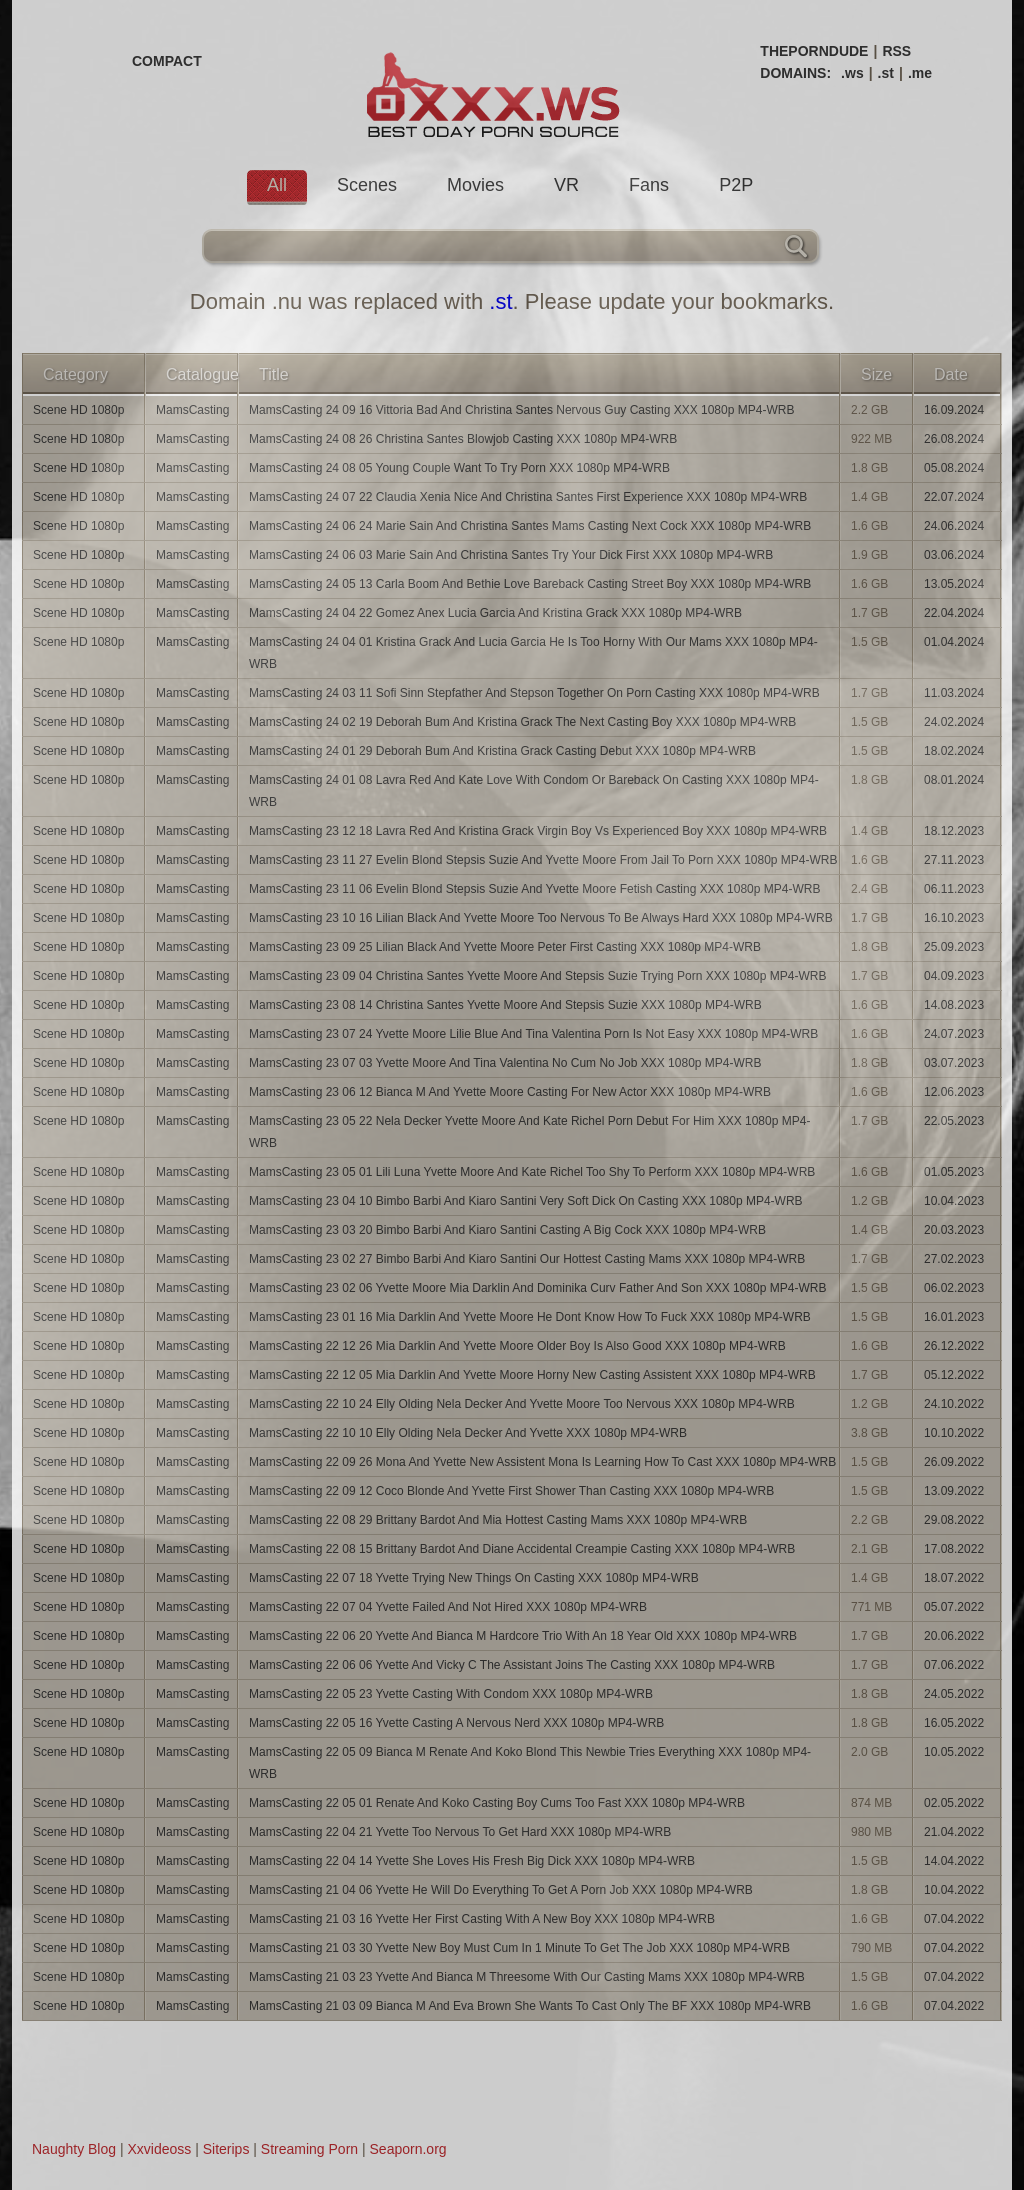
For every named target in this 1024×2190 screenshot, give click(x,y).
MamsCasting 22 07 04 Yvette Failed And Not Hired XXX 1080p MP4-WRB (448, 1607)
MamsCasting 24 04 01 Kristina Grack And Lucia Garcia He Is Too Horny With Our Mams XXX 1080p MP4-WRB (533, 653)
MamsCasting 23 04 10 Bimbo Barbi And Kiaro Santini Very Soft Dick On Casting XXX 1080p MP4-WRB (526, 1201)
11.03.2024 (954, 693)
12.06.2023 (954, 1092)
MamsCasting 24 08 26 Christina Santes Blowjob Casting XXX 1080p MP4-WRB (463, 439)
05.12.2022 (954, 1375)
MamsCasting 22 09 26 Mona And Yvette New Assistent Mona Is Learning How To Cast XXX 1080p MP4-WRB (542, 1462)
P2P (736, 185)
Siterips (226, 2149)
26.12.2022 (954, 1346)
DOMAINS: (795, 73)
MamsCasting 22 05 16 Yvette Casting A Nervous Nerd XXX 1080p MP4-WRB (456, 1723)
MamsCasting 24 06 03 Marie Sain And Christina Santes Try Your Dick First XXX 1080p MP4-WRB (511, 555)
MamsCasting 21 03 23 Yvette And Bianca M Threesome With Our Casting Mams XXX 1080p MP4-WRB (527, 1977)
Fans (649, 185)
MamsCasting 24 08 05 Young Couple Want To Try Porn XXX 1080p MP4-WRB (459, 468)
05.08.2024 (954, 468)
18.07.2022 (954, 1578)
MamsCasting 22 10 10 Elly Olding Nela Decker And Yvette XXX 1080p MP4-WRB (468, 1433)
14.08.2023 (954, 1005)
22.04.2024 (954, 613)
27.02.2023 (954, 1259)
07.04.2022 (954, 1919)
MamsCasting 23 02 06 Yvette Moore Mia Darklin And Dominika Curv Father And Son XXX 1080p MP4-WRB (537, 1288)
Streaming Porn (309, 2149)
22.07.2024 (954, 497)
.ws (852, 73)
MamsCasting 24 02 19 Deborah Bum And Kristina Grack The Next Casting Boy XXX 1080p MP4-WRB (522, 722)
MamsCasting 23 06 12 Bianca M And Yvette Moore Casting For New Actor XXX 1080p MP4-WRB (510, 1092)
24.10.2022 (954, 1404)
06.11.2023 (954, 889)
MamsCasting (192, 410)
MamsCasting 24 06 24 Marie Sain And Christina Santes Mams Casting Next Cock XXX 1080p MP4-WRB (530, 526)
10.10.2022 (954, 1433)
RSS (896, 51)
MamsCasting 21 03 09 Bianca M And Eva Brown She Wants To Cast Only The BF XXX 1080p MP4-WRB (530, 2006)
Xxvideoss (159, 2149)
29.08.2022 (954, 1520)
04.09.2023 (954, 976)
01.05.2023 (954, 1172)
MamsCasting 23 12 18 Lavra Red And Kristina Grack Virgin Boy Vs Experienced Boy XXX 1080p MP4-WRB (538, 831)
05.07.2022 (954, 1607)
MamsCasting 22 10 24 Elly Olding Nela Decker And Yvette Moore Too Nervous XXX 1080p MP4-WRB (522, 1404)
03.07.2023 (954, 1063)
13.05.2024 (954, 584)
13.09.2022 (954, 1491)
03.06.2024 (954, 555)
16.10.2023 (954, 918)
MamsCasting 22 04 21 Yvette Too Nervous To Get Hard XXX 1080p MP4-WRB (460, 1832)
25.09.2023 (954, 947)
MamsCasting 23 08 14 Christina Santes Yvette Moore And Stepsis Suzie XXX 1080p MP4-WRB (505, 1005)
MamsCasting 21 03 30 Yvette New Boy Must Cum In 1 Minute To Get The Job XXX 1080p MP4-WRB (519, 1948)
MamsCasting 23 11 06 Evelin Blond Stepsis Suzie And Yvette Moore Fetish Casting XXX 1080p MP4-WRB (534, 889)
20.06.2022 (954, 1636)
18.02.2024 (954, 751)
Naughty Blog (74, 2149)
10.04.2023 (954, 1201)
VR (566, 185)
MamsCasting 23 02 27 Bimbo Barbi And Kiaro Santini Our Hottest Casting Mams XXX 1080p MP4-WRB (527, 1259)
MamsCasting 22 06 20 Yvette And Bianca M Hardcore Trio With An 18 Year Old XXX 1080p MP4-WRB (523, 1636)
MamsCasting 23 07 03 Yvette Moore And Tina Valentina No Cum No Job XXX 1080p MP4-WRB (505, 1063)
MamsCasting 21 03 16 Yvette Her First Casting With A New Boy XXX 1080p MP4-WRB (482, 1919)
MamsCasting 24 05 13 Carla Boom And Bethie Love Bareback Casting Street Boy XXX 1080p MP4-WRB (530, 584)
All (277, 185)
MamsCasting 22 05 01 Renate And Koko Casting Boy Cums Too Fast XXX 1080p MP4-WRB (497, 1803)
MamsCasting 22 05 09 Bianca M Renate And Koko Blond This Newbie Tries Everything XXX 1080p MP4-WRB (530, 1763)
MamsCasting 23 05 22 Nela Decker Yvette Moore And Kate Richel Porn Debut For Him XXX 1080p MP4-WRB (529, 1132)
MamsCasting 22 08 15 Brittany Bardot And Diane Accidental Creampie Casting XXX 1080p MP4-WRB (522, 1549)
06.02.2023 (954, 1288)
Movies (475, 185)
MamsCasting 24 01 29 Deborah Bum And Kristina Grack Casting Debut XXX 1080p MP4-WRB (502, 751)
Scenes (367, 185)
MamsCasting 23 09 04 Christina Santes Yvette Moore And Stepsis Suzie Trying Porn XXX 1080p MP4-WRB (537, 976)
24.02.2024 (954, 722)
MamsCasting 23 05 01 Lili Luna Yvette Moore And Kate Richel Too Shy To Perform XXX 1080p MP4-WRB (532, 1172)
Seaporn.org (408, 2149)
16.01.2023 (954, 1317)
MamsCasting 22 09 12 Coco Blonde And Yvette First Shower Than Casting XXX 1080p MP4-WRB (511, 1491)
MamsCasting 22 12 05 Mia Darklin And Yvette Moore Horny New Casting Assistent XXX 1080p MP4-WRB (532, 1375)
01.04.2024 (954, 642)
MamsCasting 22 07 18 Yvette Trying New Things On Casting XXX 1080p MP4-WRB (474, 1578)
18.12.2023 (954, 831)
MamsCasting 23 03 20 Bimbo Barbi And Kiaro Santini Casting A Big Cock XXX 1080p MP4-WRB (507, 1230)
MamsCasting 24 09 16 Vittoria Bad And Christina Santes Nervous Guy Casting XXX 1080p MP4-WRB (521, 410)
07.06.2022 (954, 1665)
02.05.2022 (954, 1803)
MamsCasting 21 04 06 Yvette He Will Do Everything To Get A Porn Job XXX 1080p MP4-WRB (501, 1890)
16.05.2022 (954, 1723)
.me (920, 73)
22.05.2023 (954, 1121)
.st (886, 73)
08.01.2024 (954, 780)
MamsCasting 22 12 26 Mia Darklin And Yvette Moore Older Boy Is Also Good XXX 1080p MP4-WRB (517, 1346)
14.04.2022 (954, 1861)
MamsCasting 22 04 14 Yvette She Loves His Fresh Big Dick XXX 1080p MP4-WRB (472, 1861)
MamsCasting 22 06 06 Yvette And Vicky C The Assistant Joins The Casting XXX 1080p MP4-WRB (512, 1665)
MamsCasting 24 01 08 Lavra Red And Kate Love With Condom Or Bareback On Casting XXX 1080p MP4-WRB (534, 791)
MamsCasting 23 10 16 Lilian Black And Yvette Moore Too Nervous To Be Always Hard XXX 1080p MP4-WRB (541, 918)
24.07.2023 (954, 1034)
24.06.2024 (954, 526)
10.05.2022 (954, 1752)
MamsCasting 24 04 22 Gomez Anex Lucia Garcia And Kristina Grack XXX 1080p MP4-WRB (495, 613)
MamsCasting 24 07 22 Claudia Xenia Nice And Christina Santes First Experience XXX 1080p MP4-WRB (528, 497)
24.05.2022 (954, 1694)
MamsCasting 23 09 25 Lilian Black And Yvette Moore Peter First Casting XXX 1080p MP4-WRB (505, 947)
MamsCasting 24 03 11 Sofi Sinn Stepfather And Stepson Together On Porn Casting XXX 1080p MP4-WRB (534, 693)
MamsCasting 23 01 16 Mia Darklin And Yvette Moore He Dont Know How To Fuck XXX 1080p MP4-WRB (530, 1317)
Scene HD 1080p (78, 410)
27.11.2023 (954, 860)
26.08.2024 (954, 439)
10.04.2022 (954, 1890)
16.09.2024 (954, 410)
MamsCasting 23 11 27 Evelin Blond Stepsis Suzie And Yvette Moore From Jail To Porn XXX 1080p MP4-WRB (543, 860)
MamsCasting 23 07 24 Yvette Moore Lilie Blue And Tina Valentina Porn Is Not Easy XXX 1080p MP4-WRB (533, 1034)
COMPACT (167, 61)
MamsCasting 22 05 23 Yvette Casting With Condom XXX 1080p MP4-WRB (451, 1694)
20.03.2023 (954, 1230)
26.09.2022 (954, 1462)
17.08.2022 (954, 1549)
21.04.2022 (954, 1832)
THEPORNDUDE (814, 51)
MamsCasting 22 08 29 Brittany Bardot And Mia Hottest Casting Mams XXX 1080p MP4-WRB (498, 1520)
